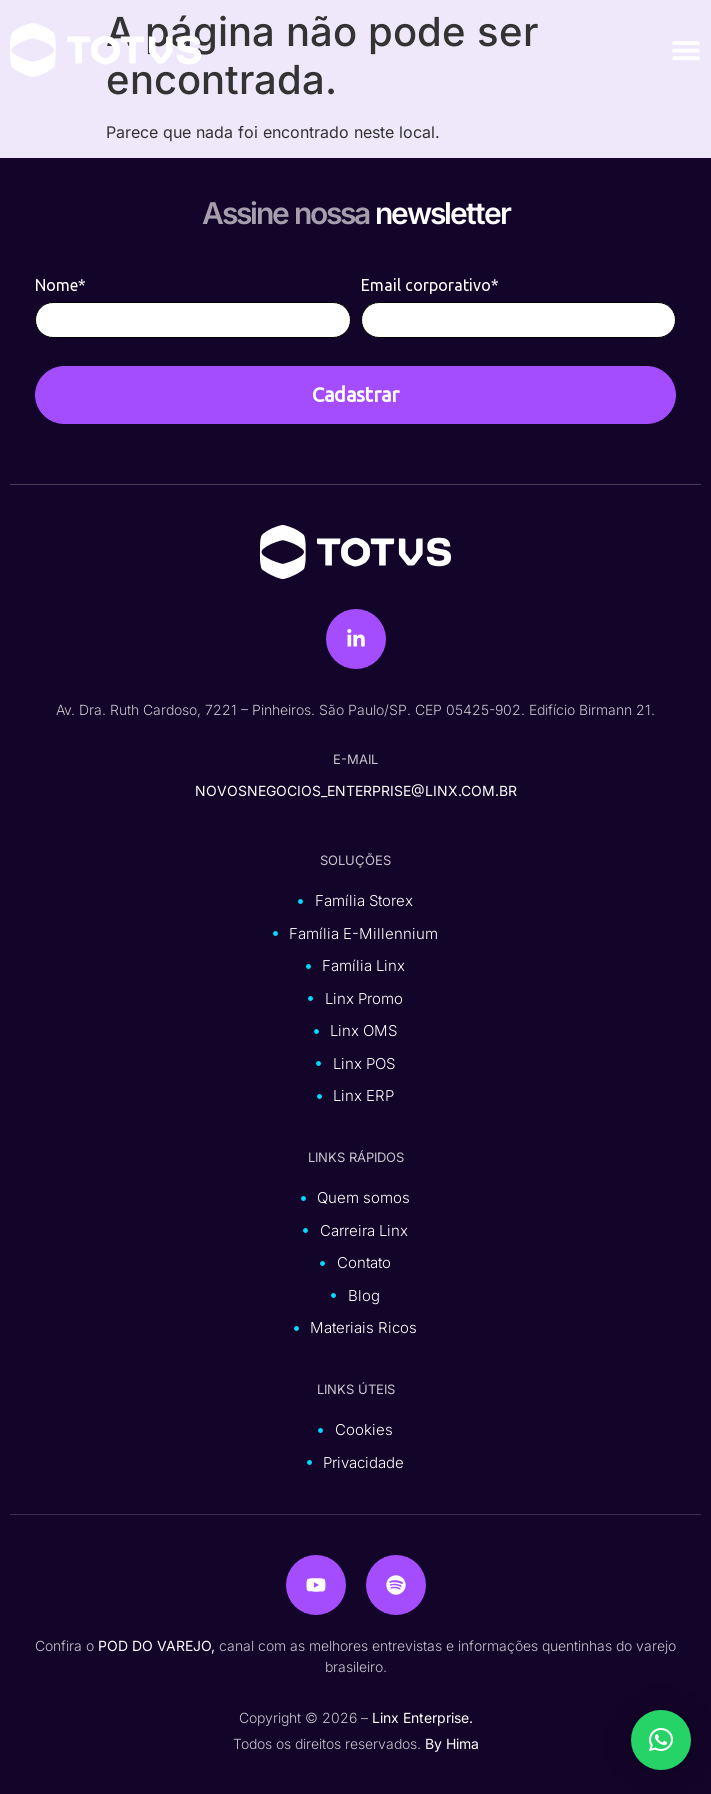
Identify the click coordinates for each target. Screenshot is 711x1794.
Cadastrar (355, 394)
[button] (661, 1740)
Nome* (60, 285)
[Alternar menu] (686, 50)
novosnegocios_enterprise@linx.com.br (356, 790)
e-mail (355, 759)
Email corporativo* (430, 285)
